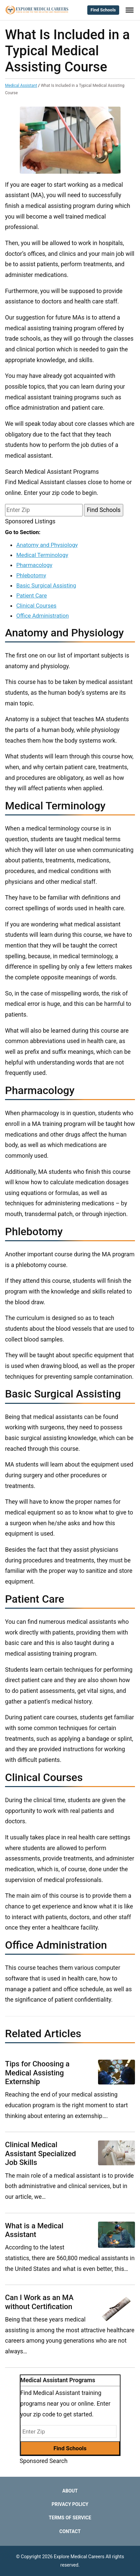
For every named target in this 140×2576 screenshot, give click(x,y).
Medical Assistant (21, 85)
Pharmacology (34, 565)
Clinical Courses (36, 605)
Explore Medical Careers (79, 2556)
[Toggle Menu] (130, 10)
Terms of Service (70, 2517)
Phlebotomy (31, 575)
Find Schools (103, 9)
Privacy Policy (70, 2504)
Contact (70, 2531)
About (70, 2491)
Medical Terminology (42, 555)
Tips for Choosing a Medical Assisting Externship (37, 2073)
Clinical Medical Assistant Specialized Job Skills (40, 2153)
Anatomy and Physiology (47, 544)
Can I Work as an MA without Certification (39, 2301)
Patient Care (31, 595)
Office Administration (42, 615)
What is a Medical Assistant (34, 2230)
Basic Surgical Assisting (46, 585)
